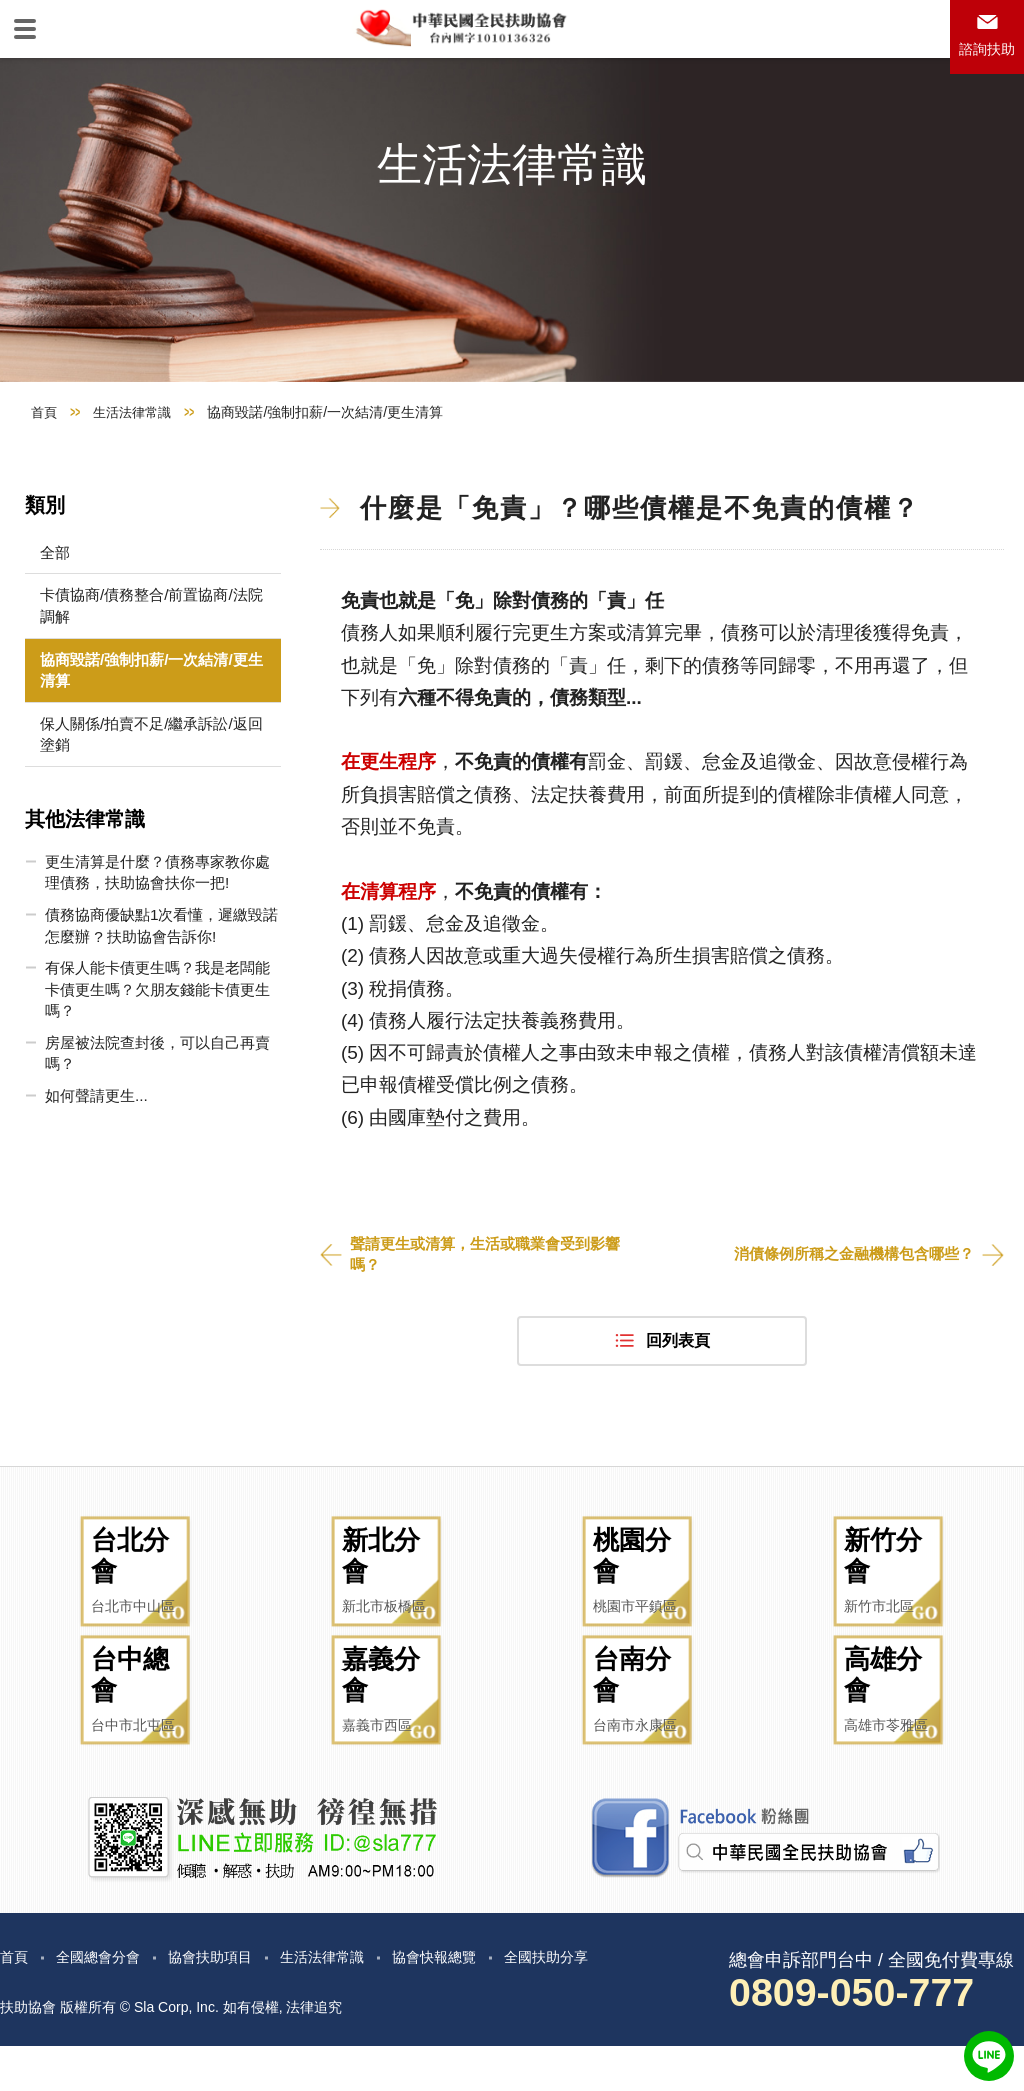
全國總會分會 (108, 2000)
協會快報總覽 (480, 2000)
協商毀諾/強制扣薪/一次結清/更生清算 (137, 746)
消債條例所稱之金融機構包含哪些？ (846, 1329)
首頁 (45, 486)
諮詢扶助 (982, 56)
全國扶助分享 (604, 2000)
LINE (989, 2056)
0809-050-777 (866, 2037)
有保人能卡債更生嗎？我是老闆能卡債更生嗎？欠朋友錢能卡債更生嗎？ (152, 1073)
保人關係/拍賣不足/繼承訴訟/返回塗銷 (137, 812)
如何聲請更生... (94, 1182)
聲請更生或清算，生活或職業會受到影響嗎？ (494, 1329)
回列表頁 (678, 1417)
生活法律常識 (137, 486)
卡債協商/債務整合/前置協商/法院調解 (137, 680)
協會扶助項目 (232, 2000)
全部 (51, 626)
